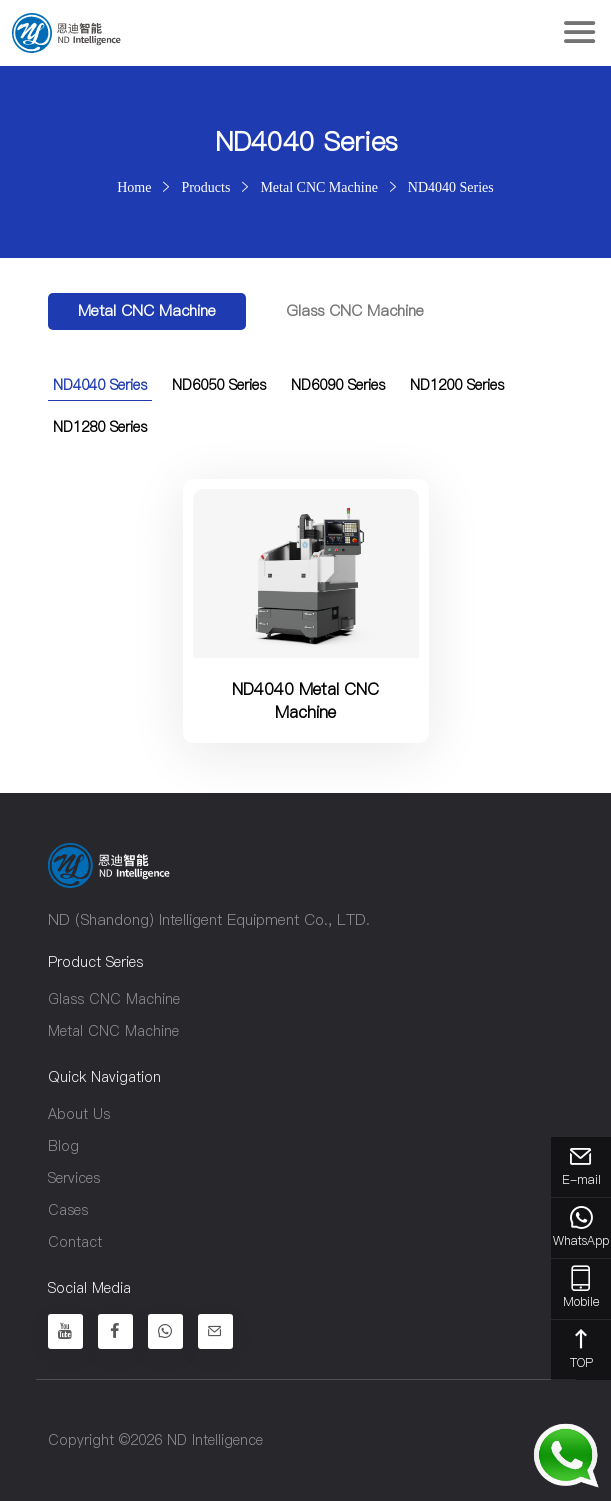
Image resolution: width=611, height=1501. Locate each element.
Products (205, 187)
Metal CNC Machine (318, 187)
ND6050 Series (219, 385)
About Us (79, 1114)
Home (134, 187)
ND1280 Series (100, 427)
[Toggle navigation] (579, 33)
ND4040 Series (451, 187)
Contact (75, 1242)
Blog (63, 1146)
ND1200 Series (457, 385)
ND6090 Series (338, 385)
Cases (68, 1210)
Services (74, 1178)
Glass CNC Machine (355, 310)
